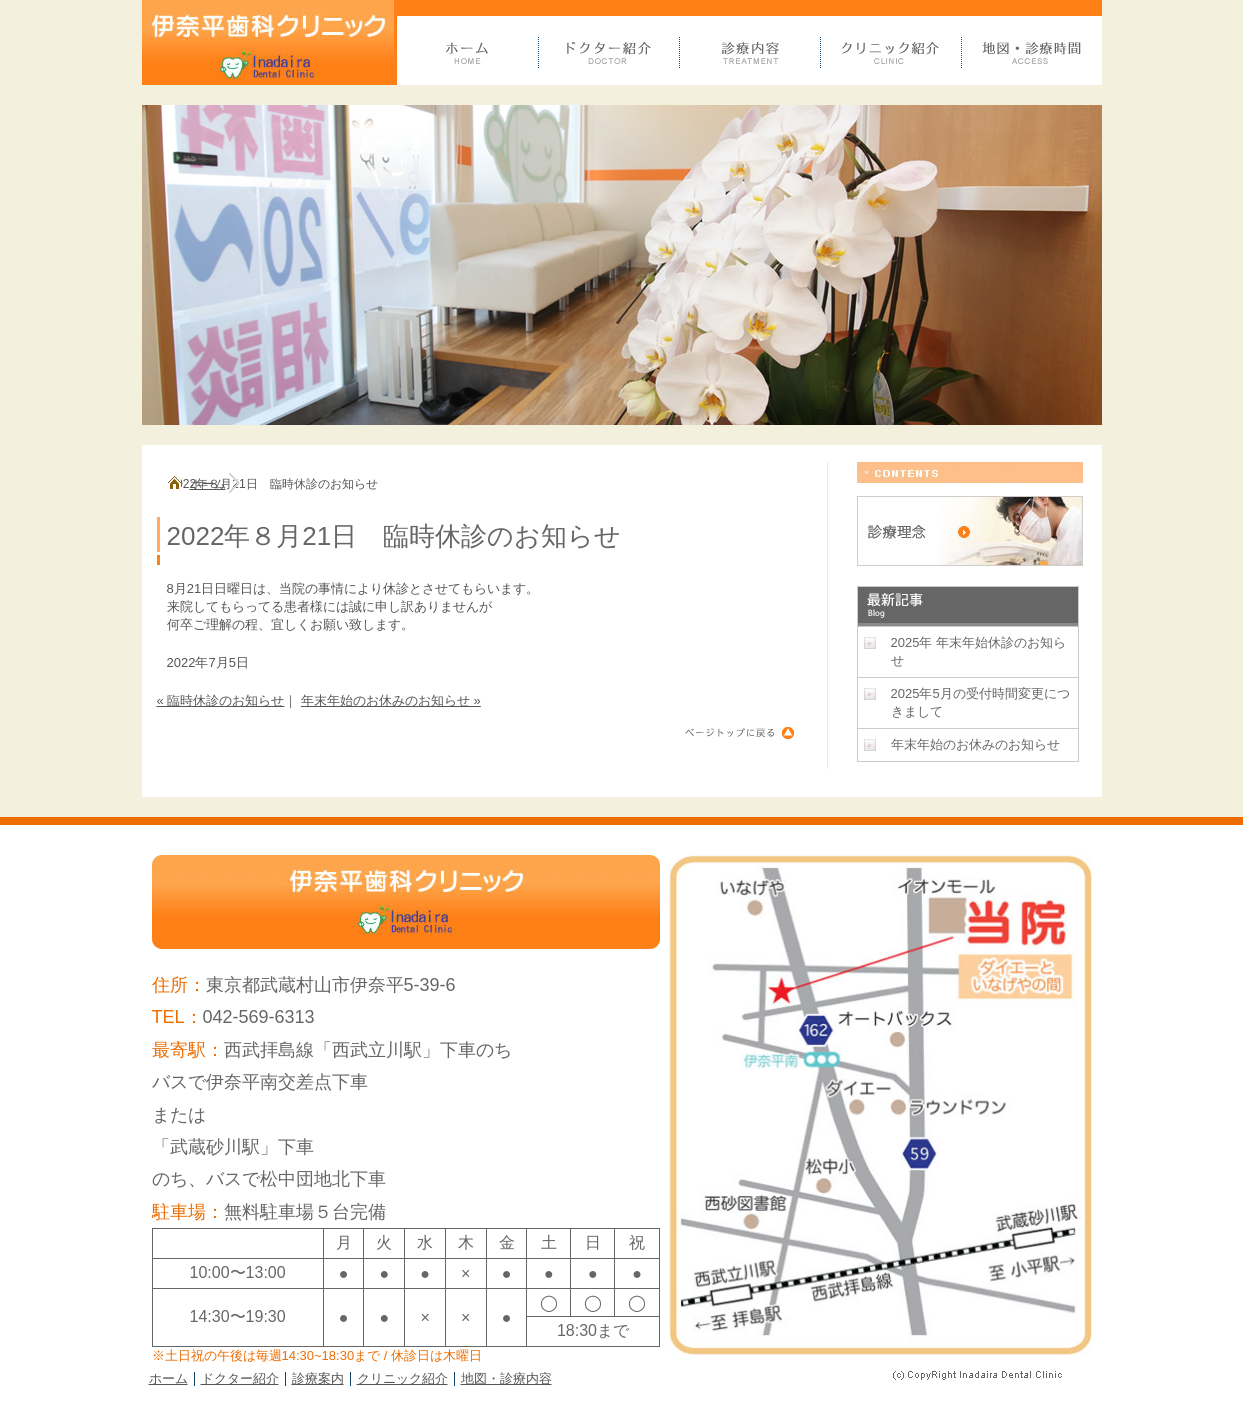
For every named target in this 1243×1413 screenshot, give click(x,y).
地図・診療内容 (506, 1378)
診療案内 (318, 1378)
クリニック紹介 (402, 1378)
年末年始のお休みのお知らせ (975, 744)
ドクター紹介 (240, 1378)
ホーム (208, 484)
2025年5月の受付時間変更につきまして (980, 702)
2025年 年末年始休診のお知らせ (979, 651)
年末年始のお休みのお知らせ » (391, 700)
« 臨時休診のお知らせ (221, 700)
